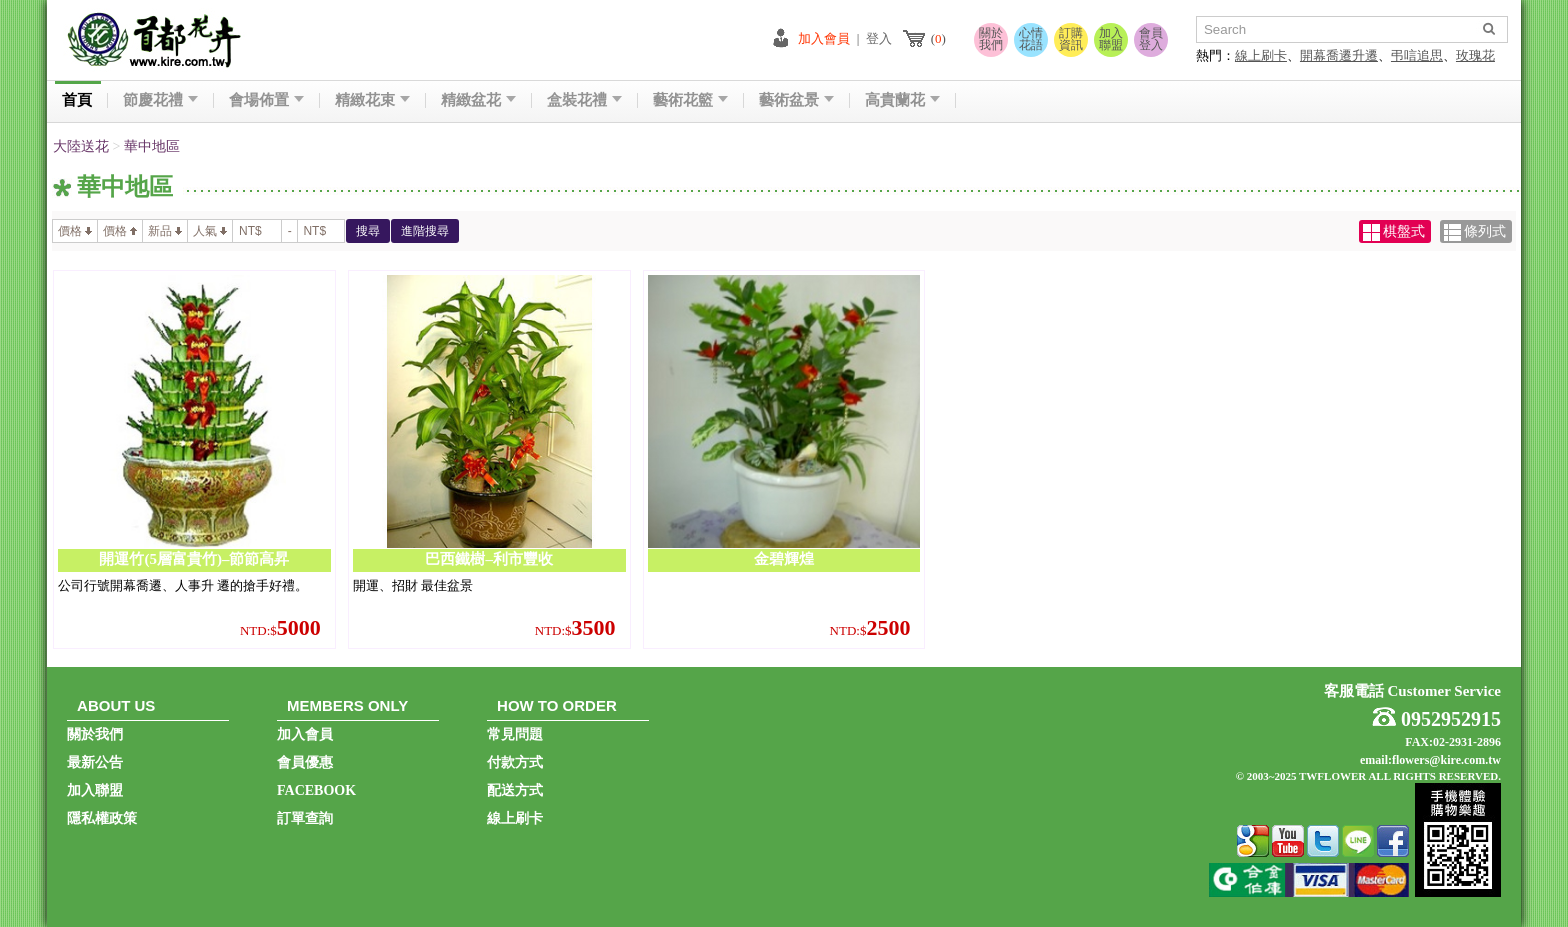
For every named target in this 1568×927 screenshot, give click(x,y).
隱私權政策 (102, 818)
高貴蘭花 (902, 100)
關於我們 (991, 39)
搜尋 (368, 231)
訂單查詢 (305, 818)
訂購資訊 (1071, 39)
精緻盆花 (478, 100)
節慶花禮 (160, 100)
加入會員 (824, 38)
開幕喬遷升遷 (1339, 55)
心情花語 (1031, 39)
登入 (879, 38)
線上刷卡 (1261, 55)
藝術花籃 (690, 100)
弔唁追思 (1417, 55)
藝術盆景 (796, 100)
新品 (165, 231)
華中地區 (152, 146)
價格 (75, 231)
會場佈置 (266, 100)
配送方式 (515, 790)
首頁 (77, 100)
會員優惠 (305, 762)
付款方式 (515, 762)
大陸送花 (81, 146)
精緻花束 (372, 100)
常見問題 (515, 734)
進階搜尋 (425, 231)
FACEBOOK (316, 790)
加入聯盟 (1111, 39)
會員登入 (1151, 39)
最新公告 (95, 762)
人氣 (210, 231)
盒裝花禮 (584, 100)
